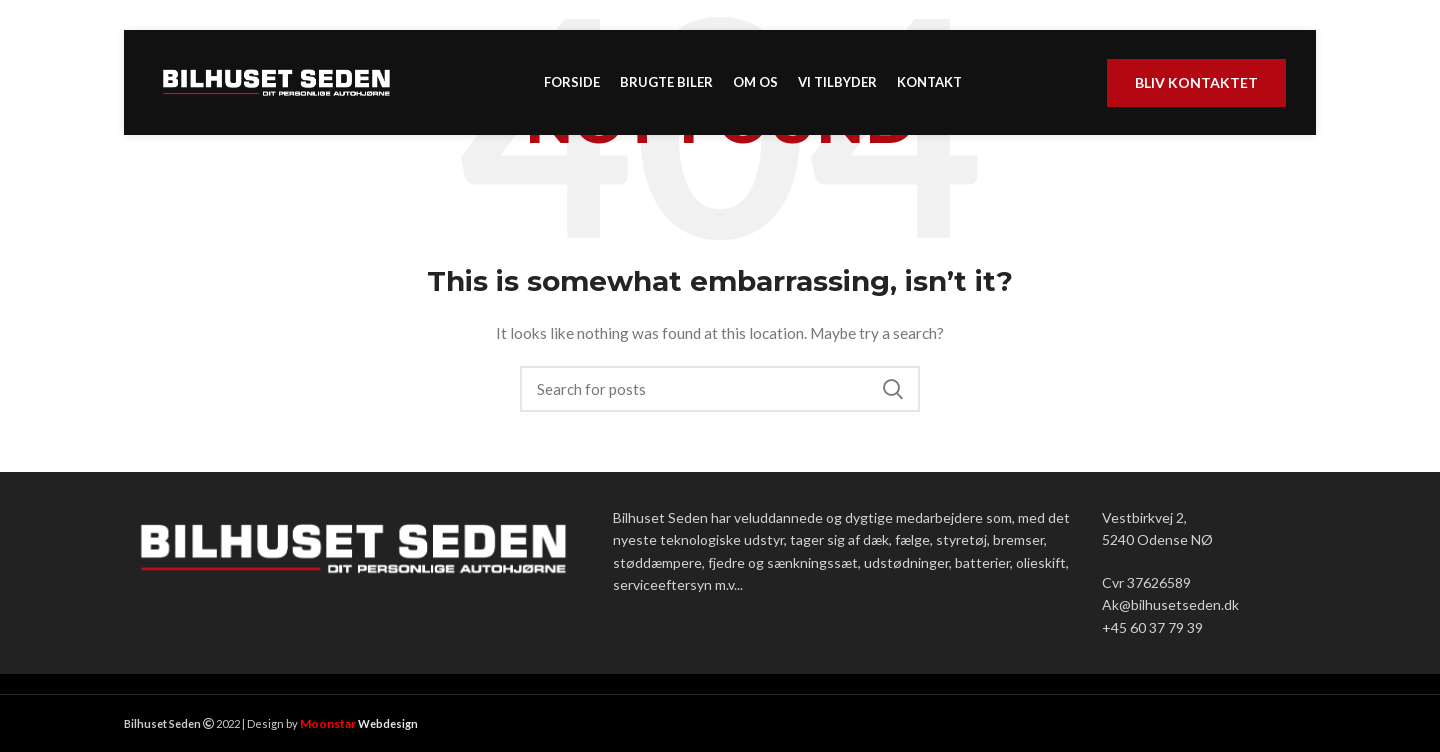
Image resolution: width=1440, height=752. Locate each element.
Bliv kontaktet (1196, 82)
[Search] (720, 389)
